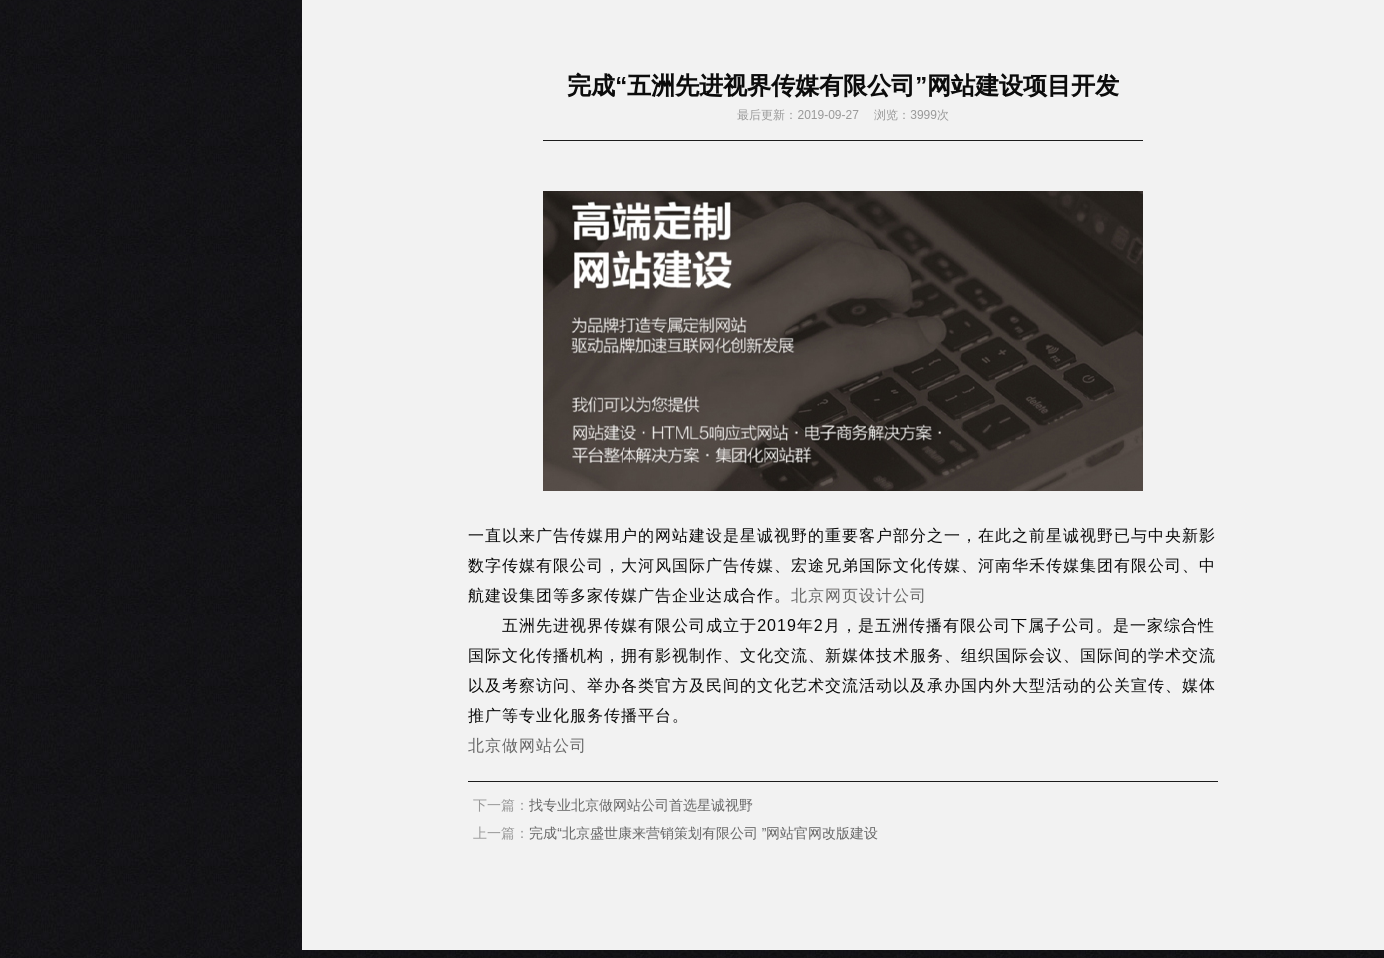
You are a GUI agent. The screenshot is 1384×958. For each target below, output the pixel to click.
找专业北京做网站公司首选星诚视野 (641, 805)
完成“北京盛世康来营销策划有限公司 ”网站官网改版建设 (703, 833)
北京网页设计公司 (859, 595)
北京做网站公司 (527, 745)
